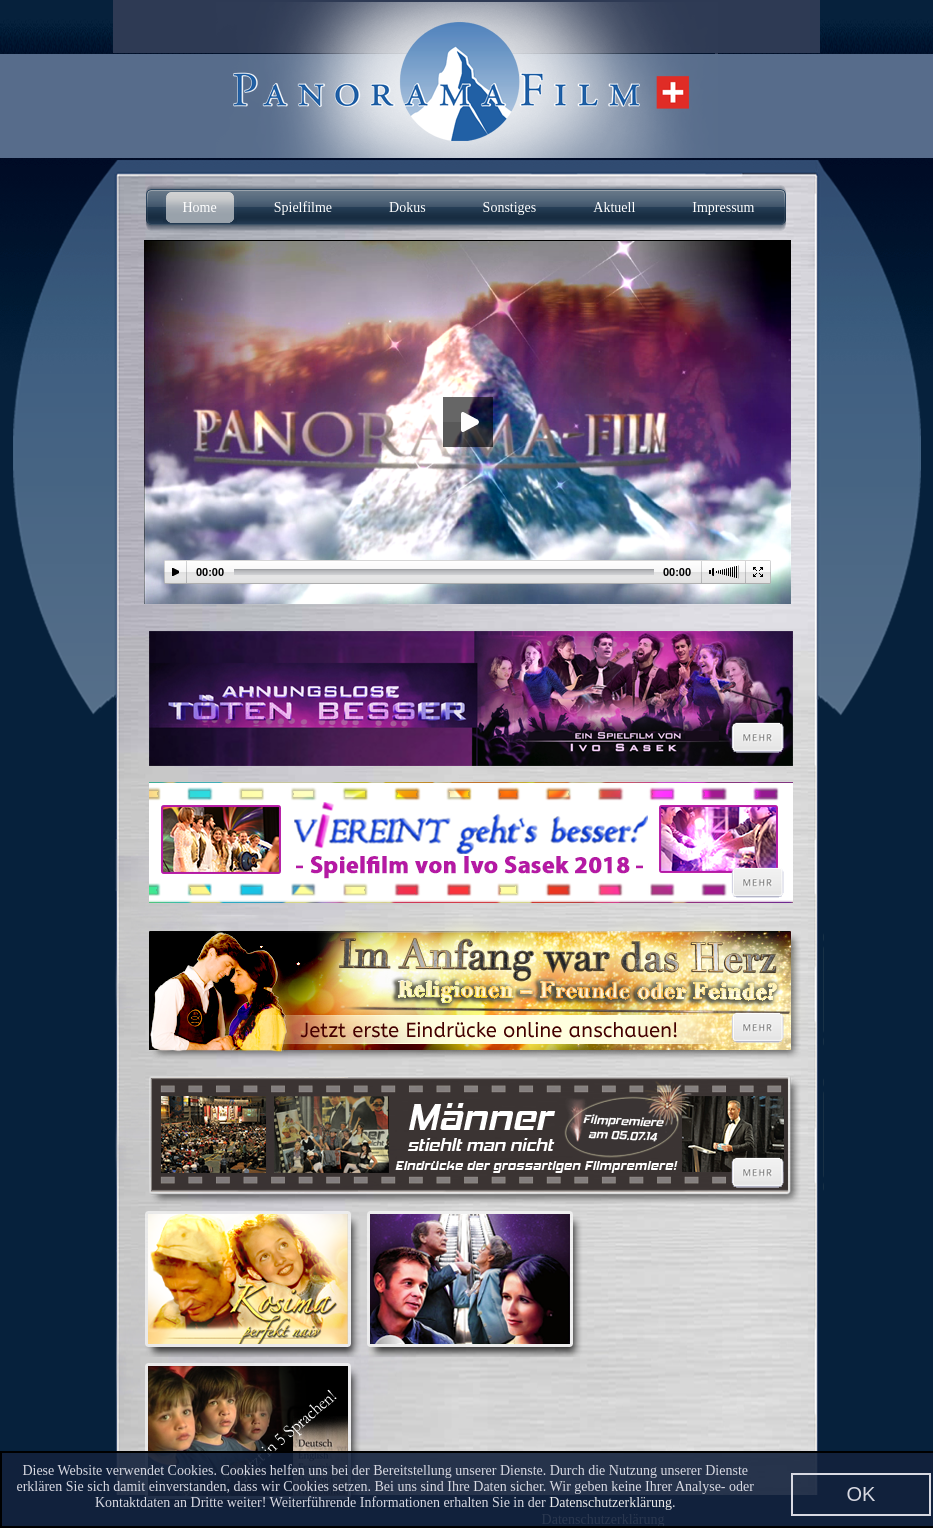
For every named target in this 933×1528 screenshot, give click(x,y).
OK (861, 1494)
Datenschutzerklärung (610, 1502)
